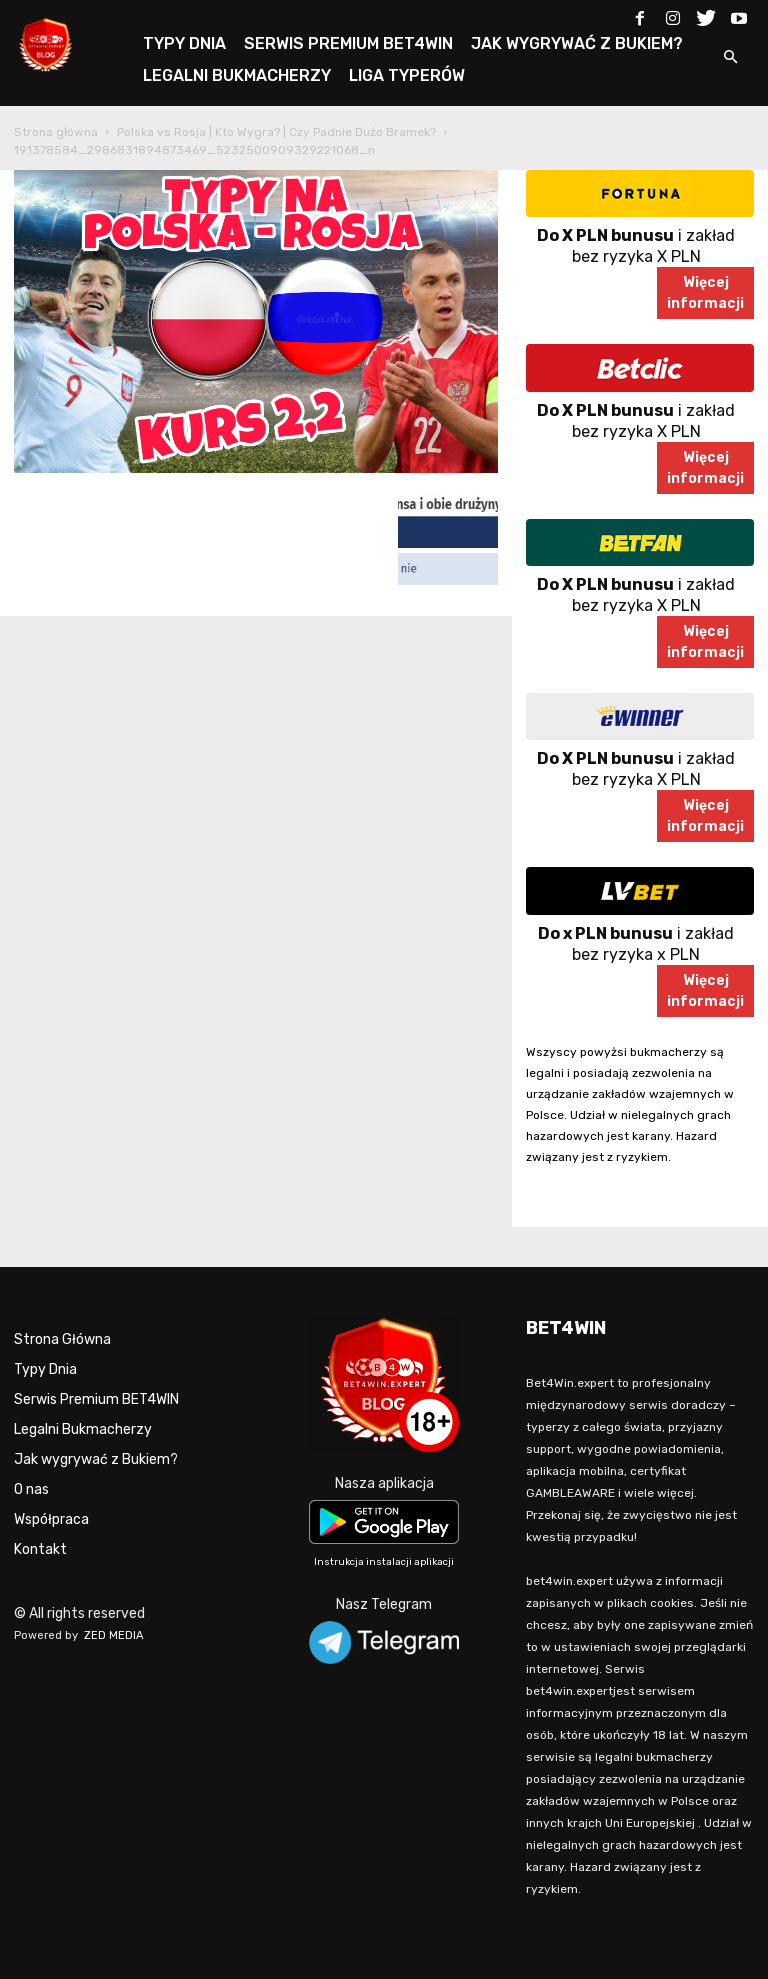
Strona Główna (62, 1339)
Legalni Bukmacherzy (83, 1429)
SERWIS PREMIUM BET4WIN (348, 43)
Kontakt (40, 1549)
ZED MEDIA (114, 1635)
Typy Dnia (45, 1369)
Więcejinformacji (705, 293)
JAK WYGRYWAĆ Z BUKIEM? (577, 43)
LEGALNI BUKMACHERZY (237, 75)
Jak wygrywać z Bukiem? (96, 1459)
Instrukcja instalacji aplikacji (384, 1562)
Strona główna (56, 132)
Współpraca (51, 1519)
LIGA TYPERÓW (407, 75)
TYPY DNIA (184, 43)
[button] (730, 58)
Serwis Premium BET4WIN (96, 1399)
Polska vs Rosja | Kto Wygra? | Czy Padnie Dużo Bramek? (276, 132)
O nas (31, 1489)
